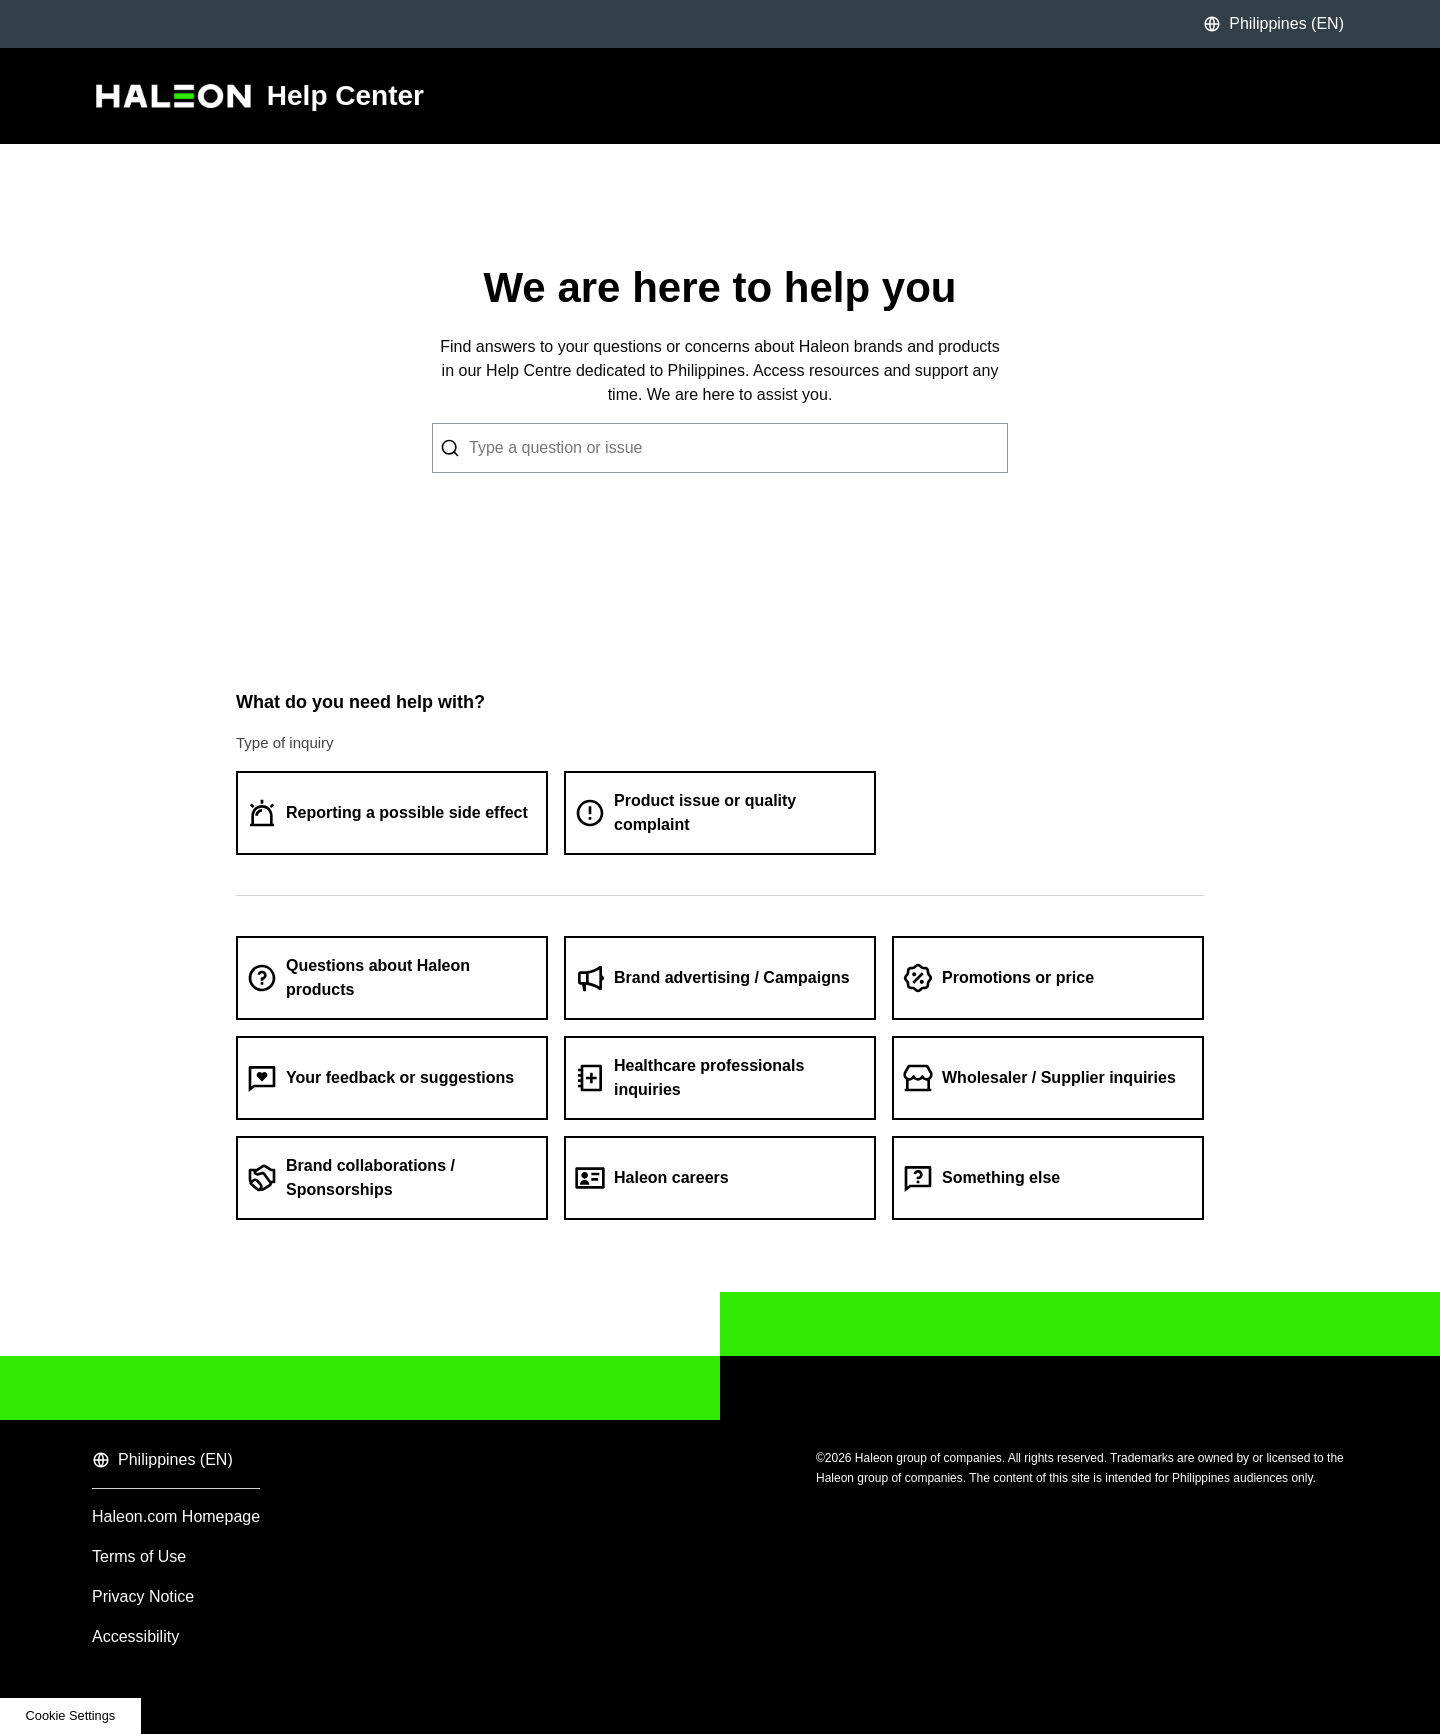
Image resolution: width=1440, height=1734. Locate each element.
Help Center (345, 96)
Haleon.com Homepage (176, 1516)
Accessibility (135, 1636)
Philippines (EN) (1273, 24)
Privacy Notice (143, 1596)
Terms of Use (139, 1556)
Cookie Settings (71, 1715)
